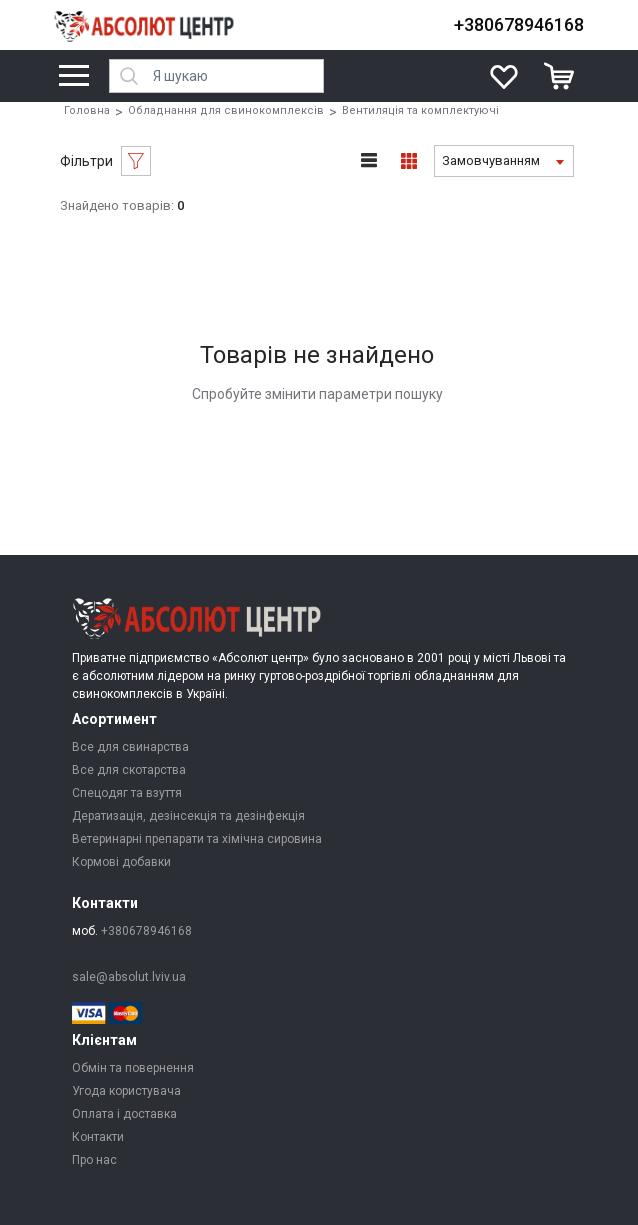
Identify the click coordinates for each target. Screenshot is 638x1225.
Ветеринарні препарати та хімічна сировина (197, 839)
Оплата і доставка (124, 1114)
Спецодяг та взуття (127, 793)
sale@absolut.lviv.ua (129, 977)
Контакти (98, 1137)
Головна (87, 110)
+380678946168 (519, 24)
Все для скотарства (129, 770)
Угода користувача (126, 1091)
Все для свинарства (130, 747)
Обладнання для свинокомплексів (226, 110)
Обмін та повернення (133, 1068)
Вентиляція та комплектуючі (420, 110)
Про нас (94, 1160)
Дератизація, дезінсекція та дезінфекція (188, 816)
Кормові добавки (121, 862)
